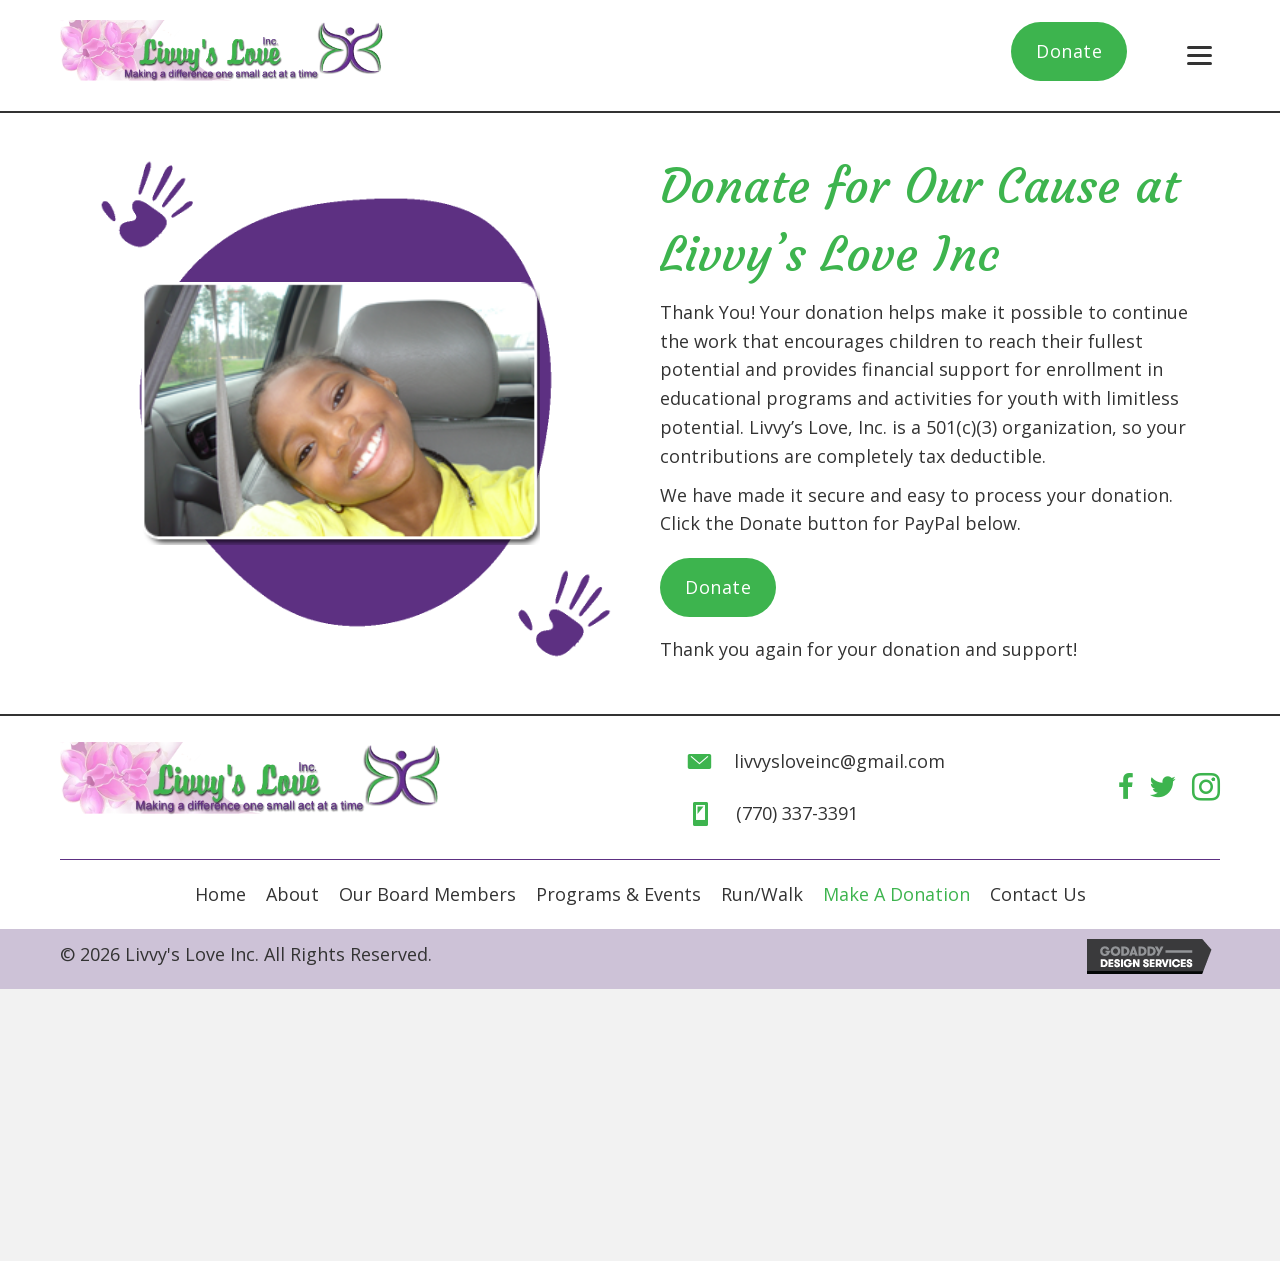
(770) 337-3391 (797, 813)
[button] (1069, 51)
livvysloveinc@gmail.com (839, 761)
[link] (220, 894)
